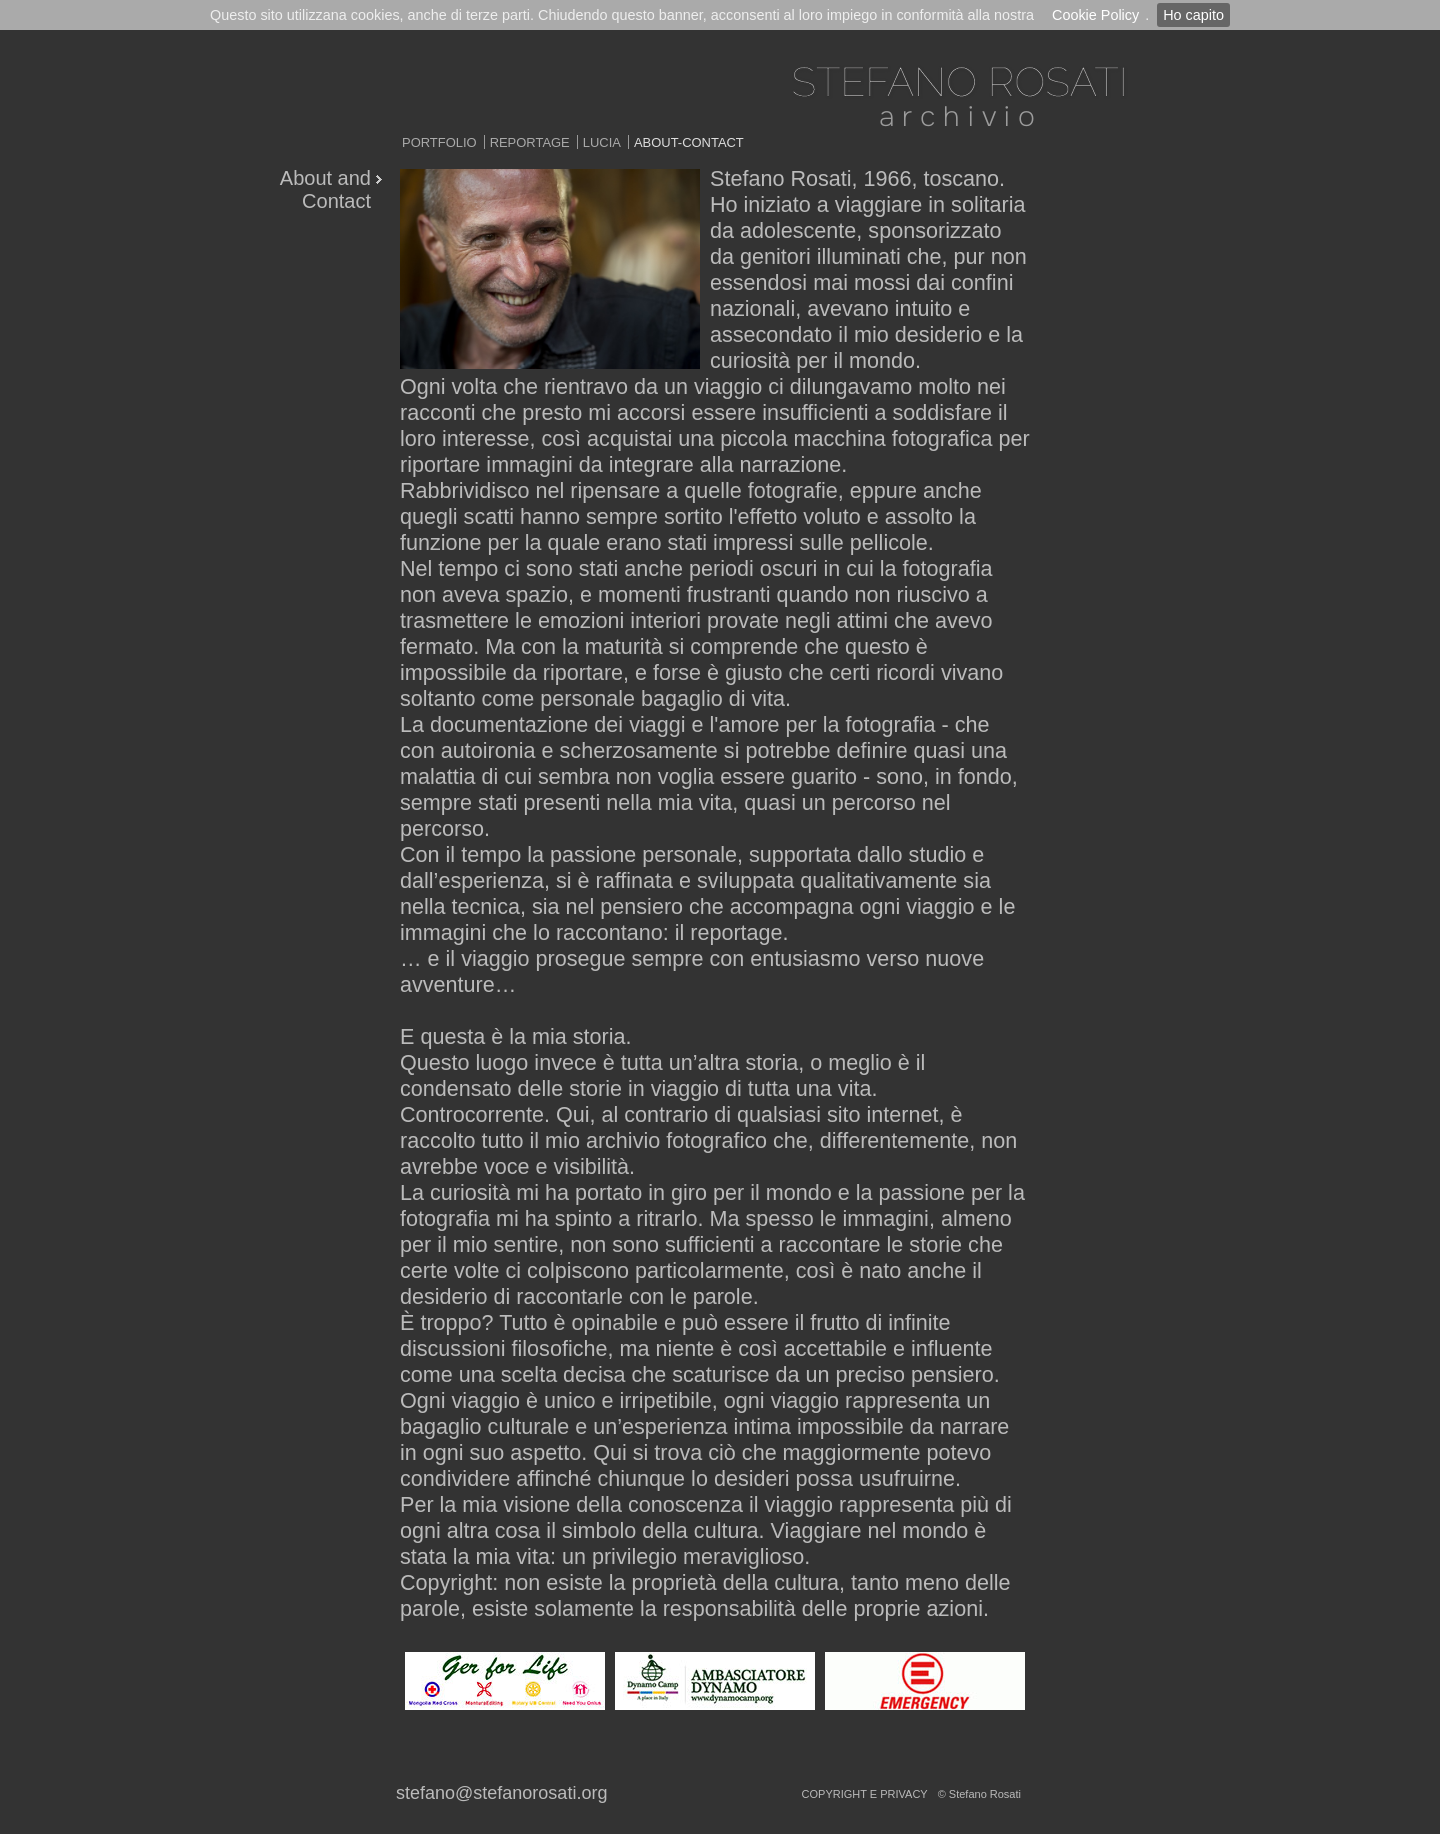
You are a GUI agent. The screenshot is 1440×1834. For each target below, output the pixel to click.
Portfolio (439, 142)
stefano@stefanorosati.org (501, 1793)
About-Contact (689, 142)
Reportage (530, 142)
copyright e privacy (865, 1794)
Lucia (602, 142)
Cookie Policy (1095, 15)
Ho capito (1193, 15)
